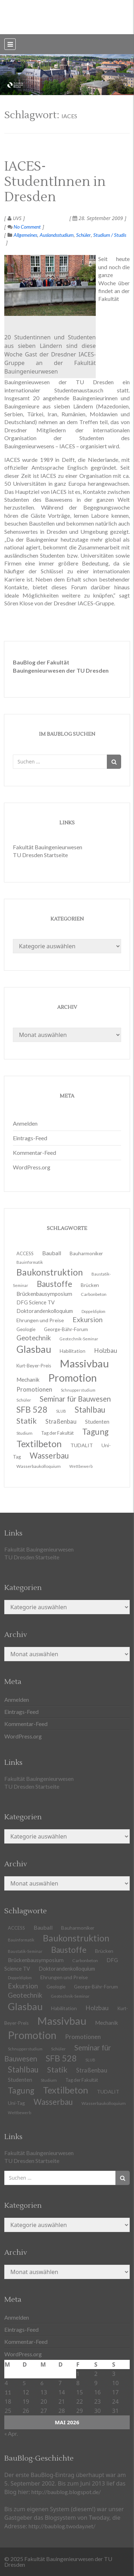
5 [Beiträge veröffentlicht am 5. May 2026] (24, 2382)
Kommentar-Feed (34, 1152)
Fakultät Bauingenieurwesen (47, 847)
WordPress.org (31, 1167)
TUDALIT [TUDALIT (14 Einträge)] (81, 1445)
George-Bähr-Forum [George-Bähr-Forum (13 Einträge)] (96, 1987)
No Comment (24, 227)
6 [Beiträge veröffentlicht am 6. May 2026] (42, 2382)
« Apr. (11, 2433)
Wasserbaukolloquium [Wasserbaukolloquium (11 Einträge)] (38, 1466)
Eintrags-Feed (30, 1138)
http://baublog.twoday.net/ (62, 2526)
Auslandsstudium (57, 235)
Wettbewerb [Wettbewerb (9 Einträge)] (81, 1466)
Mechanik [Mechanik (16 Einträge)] (106, 2022)
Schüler (83, 235)
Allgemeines (25, 235)
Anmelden (25, 1123)
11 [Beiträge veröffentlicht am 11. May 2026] (8, 2392)
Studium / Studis (109, 235)
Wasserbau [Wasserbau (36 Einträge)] (53, 2102)
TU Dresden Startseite (40, 854)
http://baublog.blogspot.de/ (66, 2491)
